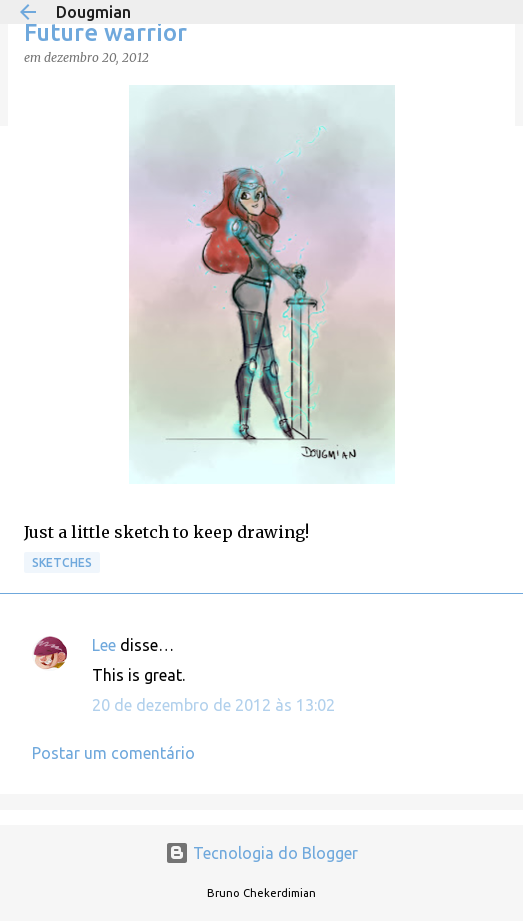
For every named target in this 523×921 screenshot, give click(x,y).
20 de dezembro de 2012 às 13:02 (213, 705)
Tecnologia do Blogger (261, 853)
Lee (104, 645)
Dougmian (93, 12)
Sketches (62, 562)
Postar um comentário (113, 753)
